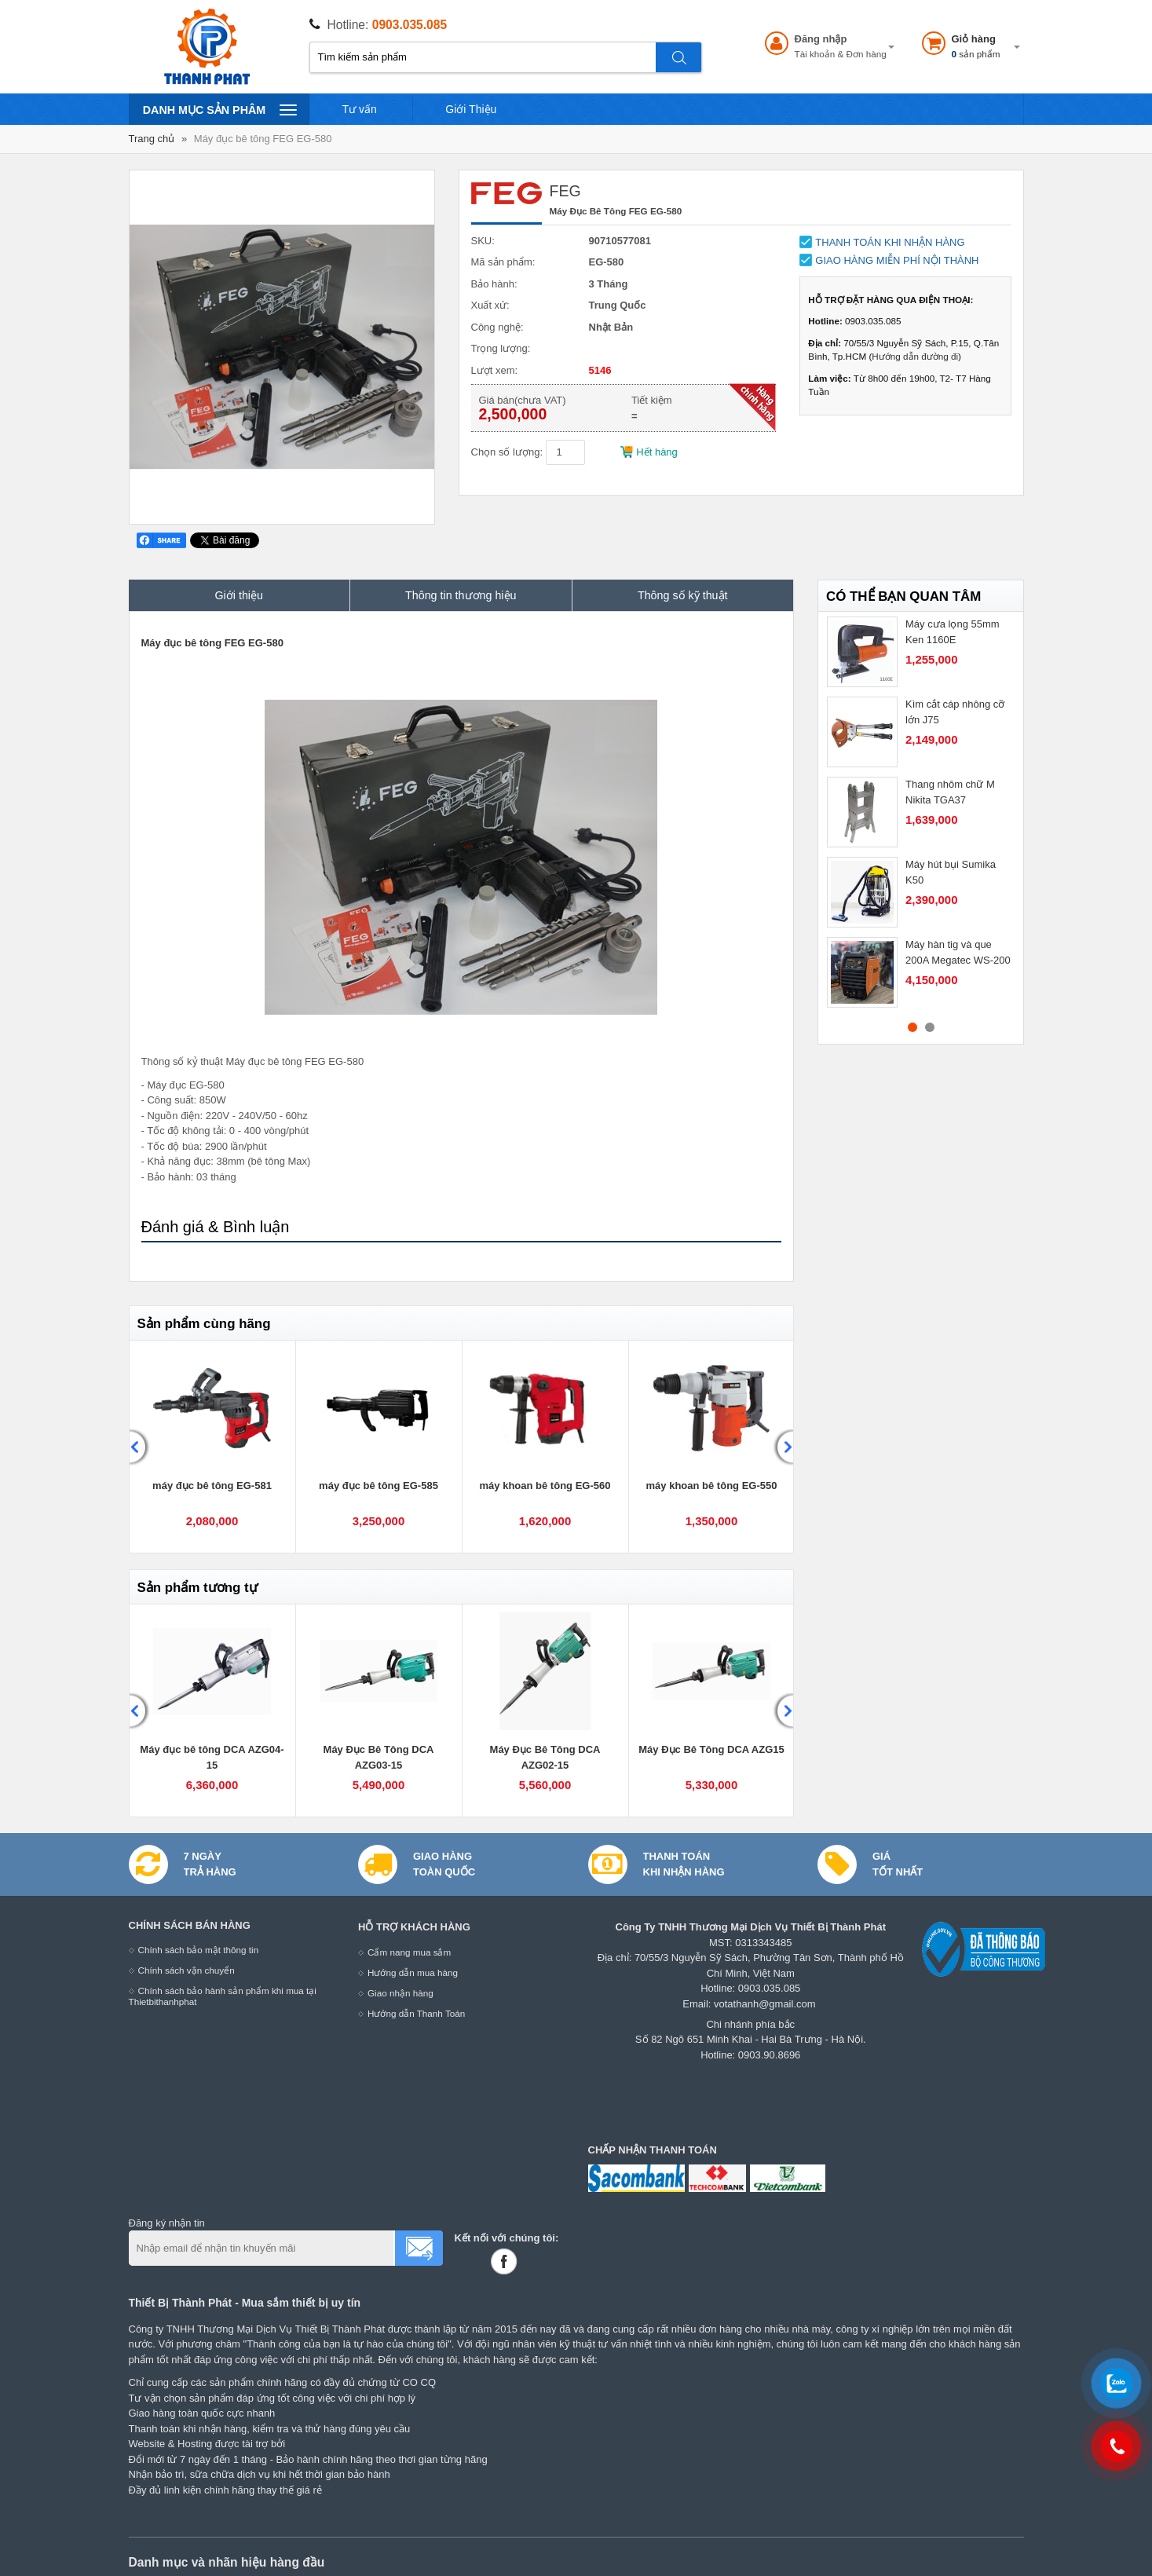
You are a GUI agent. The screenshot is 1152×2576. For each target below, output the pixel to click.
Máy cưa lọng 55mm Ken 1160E (952, 632)
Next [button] (783, 1447)
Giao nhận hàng (400, 1993)
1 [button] (912, 1027)
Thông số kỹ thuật (683, 595)
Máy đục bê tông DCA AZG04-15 (211, 1757)
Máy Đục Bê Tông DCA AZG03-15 (379, 1757)
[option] (213, 1447)
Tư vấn (359, 109)
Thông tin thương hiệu (460, 595)
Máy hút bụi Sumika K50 (950, 872)
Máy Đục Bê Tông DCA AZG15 (711, 1749)
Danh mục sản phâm (219, 109)
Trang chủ (152, 139)
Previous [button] (140, 1447)
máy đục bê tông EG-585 (378, 1485)
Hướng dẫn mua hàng (413, 1972)
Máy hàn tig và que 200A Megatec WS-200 (958, 952)
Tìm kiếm (679, 57)
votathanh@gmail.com (765, 2004)
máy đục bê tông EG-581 (212, 1485)
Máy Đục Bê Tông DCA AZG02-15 (545, 1757)
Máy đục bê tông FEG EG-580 (263, 139)
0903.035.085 (409, 24)
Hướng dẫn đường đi (915, 356)
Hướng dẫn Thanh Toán (416, 2013)
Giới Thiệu (470, 109)
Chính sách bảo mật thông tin (198, 1950)
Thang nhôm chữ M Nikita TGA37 (950, 792)
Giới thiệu (239, 595)
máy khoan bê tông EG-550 (711, 1485)
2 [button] (929, 1027)
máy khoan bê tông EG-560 (545, 1485)
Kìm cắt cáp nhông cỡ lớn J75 (954, 712)
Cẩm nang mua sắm (409, 1952)
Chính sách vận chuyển (186, 1970)
